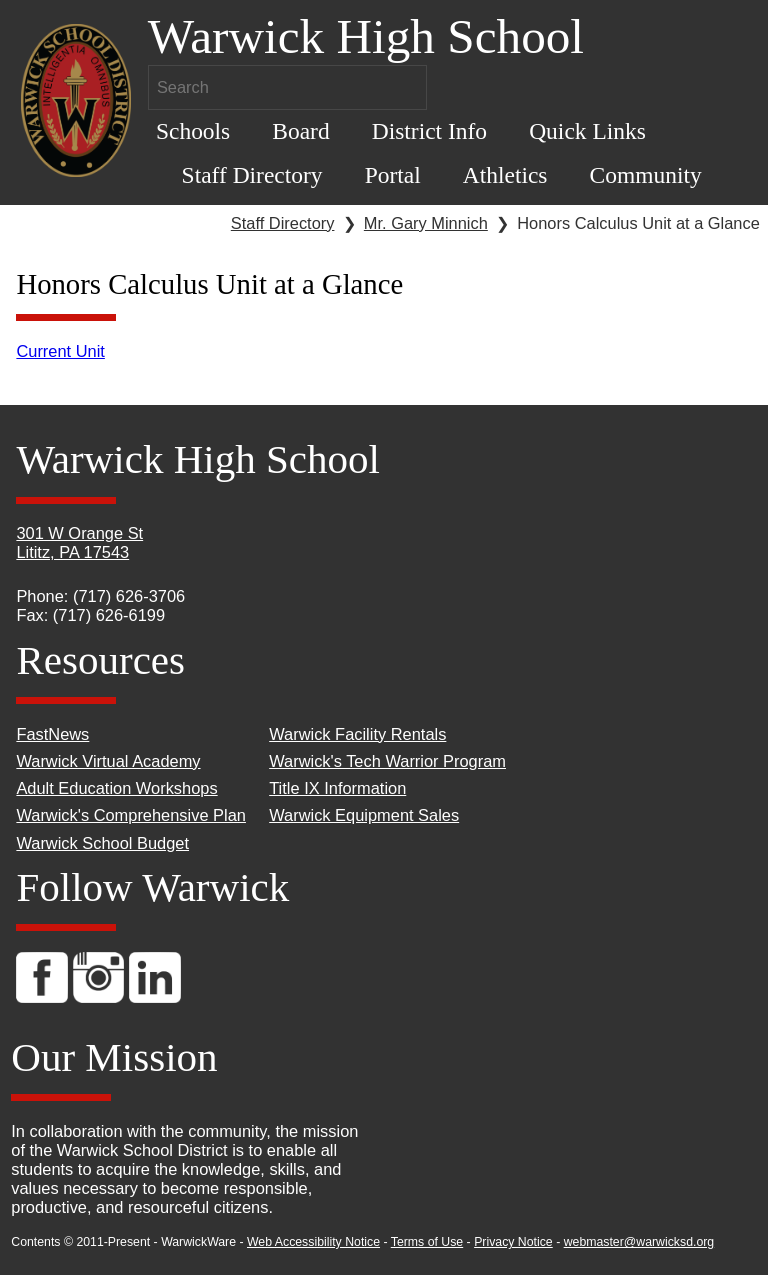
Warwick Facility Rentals (357, 734)
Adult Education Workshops (116, 788)
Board (300, 131)
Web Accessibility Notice (313, 1242)
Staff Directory (252, 175)
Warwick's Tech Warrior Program (387, 761)
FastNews (52, 734)
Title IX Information (337, 788)
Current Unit (60, 351)
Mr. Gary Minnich (426, 223)
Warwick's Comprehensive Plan (131, 815)
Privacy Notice (513, 1242)
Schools (193, 131)
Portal (393, 175)
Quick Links (587, 131)
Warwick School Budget (102, 843)
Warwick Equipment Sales (364, 815)
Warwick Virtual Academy (108, 761)
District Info (429, 131)
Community (646, 175)
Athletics (505, 175)
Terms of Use (427, 1242)
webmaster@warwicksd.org (639, 1242)
